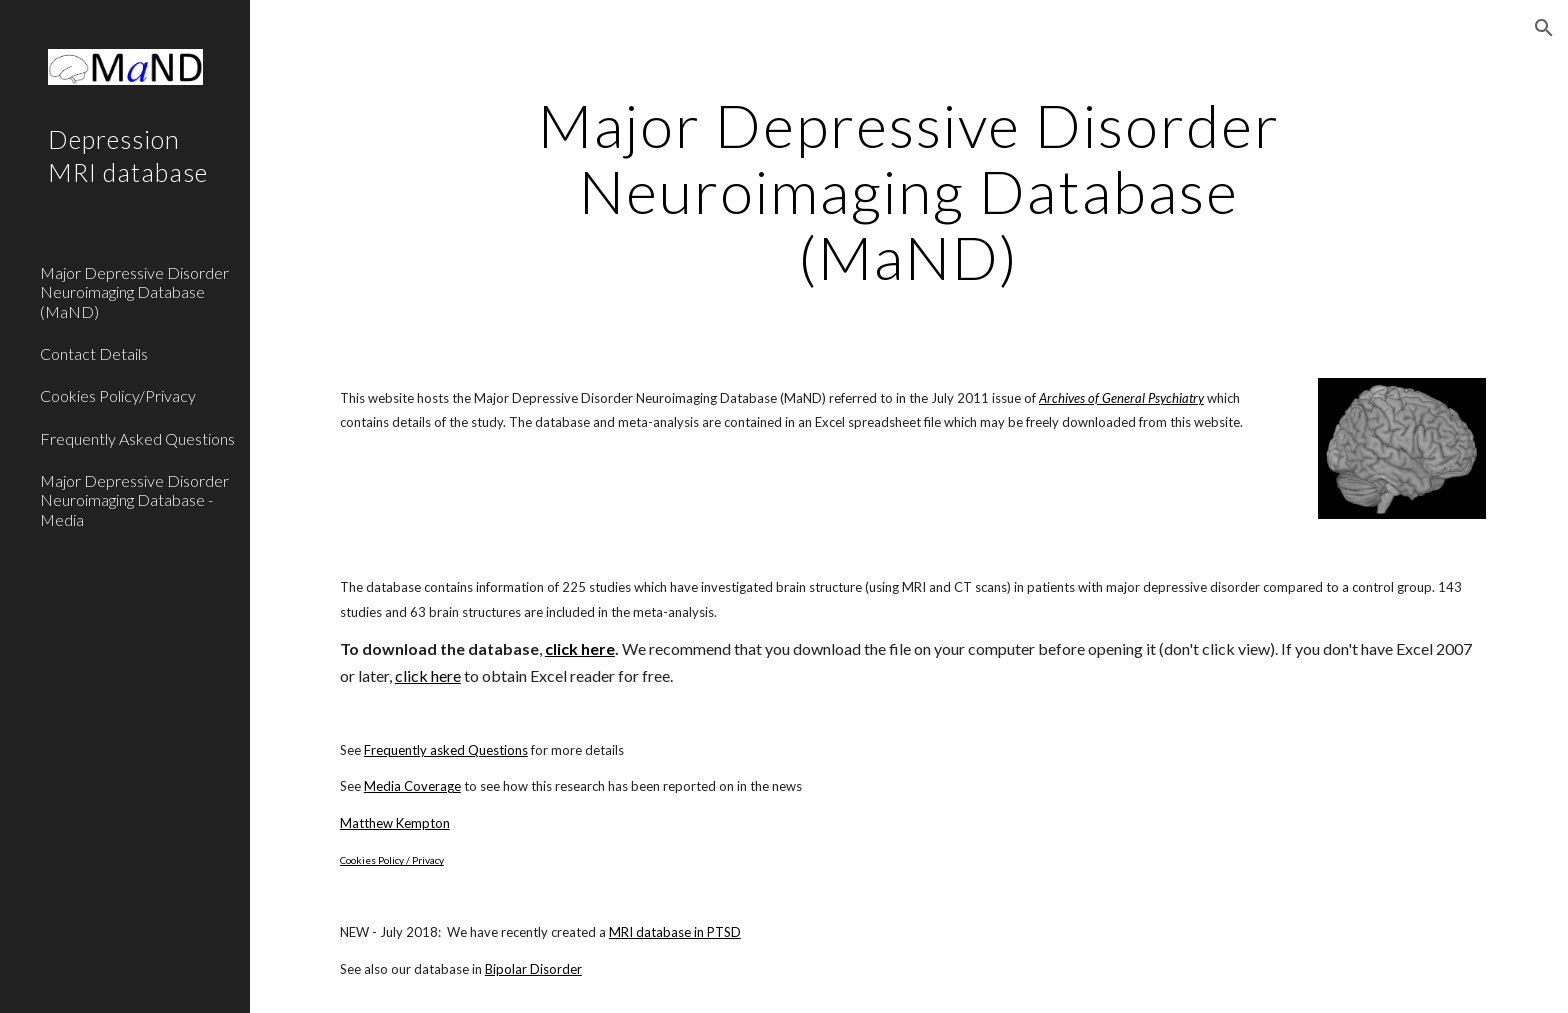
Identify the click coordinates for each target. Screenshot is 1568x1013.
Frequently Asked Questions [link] (137, 438)
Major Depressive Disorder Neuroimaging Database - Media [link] (134, 500)
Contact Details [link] (94, 353)
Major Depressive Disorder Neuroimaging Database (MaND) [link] (134, 292)
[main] (909, 191)
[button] (1544, 28)
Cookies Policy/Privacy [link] (118, 395)
